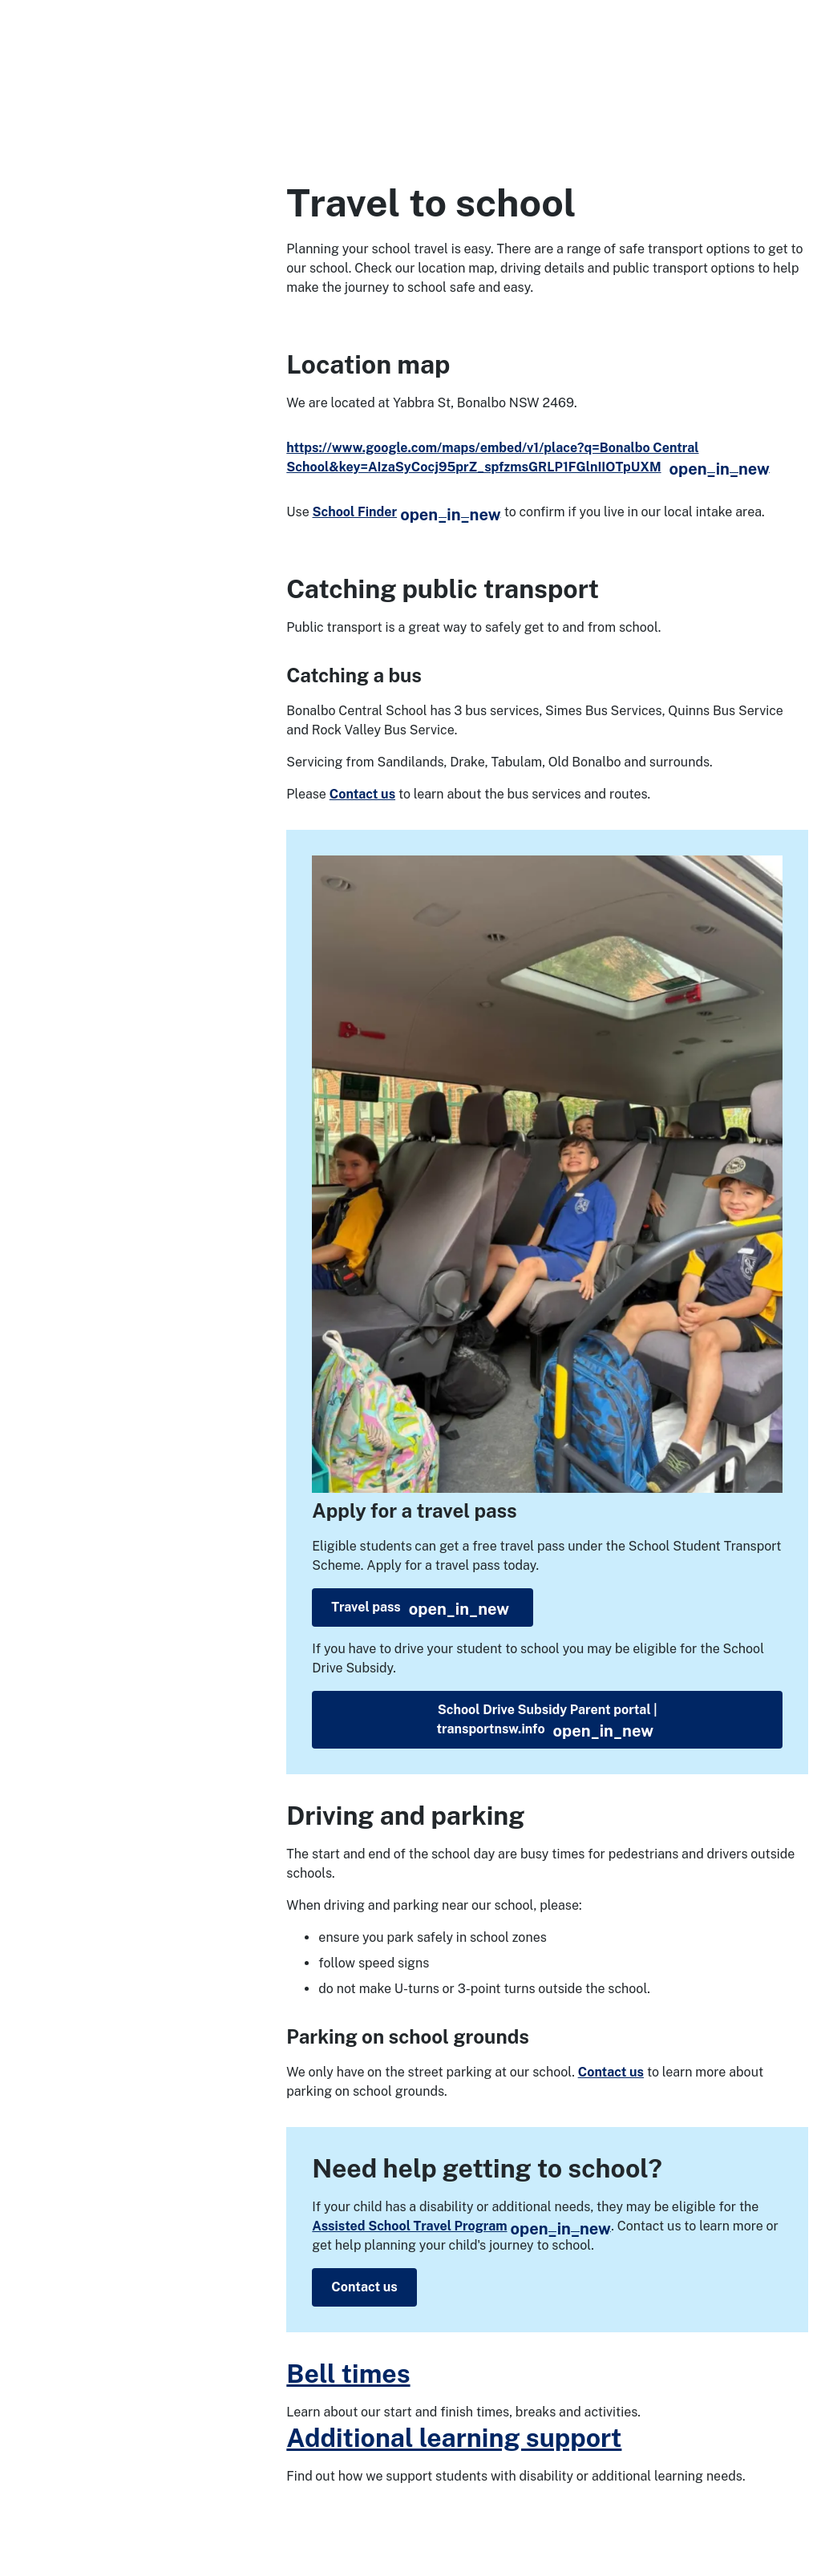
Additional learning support (453, 2438)
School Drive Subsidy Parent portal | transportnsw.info (546, 1721)
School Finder (406, 512)
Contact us (362, 794)
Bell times (348, 2373)
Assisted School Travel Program (461, 2226)
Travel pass (420, 1609)
